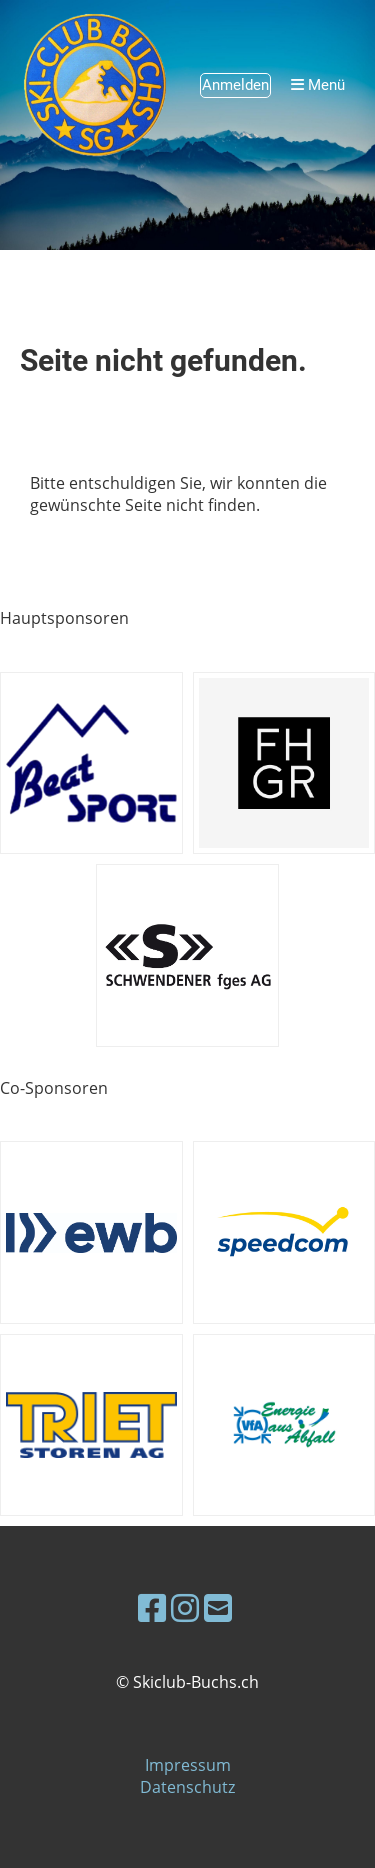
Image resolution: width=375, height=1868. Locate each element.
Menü (318, 85)
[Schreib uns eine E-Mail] (218, 1607)
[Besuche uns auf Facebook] (152, 1607)
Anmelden (235, 85)
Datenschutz (187, 1787)
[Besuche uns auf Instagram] (185, 1607)
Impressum (188, 1765)
